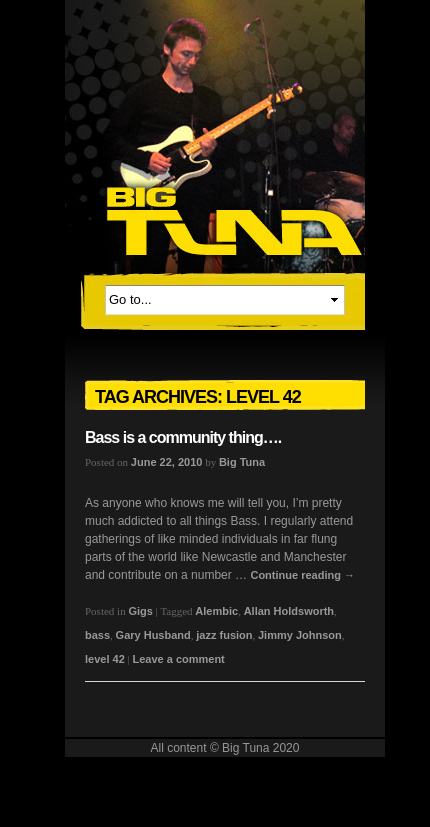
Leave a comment (178, 659)
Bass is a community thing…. (183, 437)
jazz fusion (224, 635)
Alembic (216, 611)
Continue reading (302, 575)
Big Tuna (242, 462)
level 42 (105, 659)
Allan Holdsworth (289, 611)
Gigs (140, 611)
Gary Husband (153, 635)
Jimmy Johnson (300, 635)
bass (97, 635)
